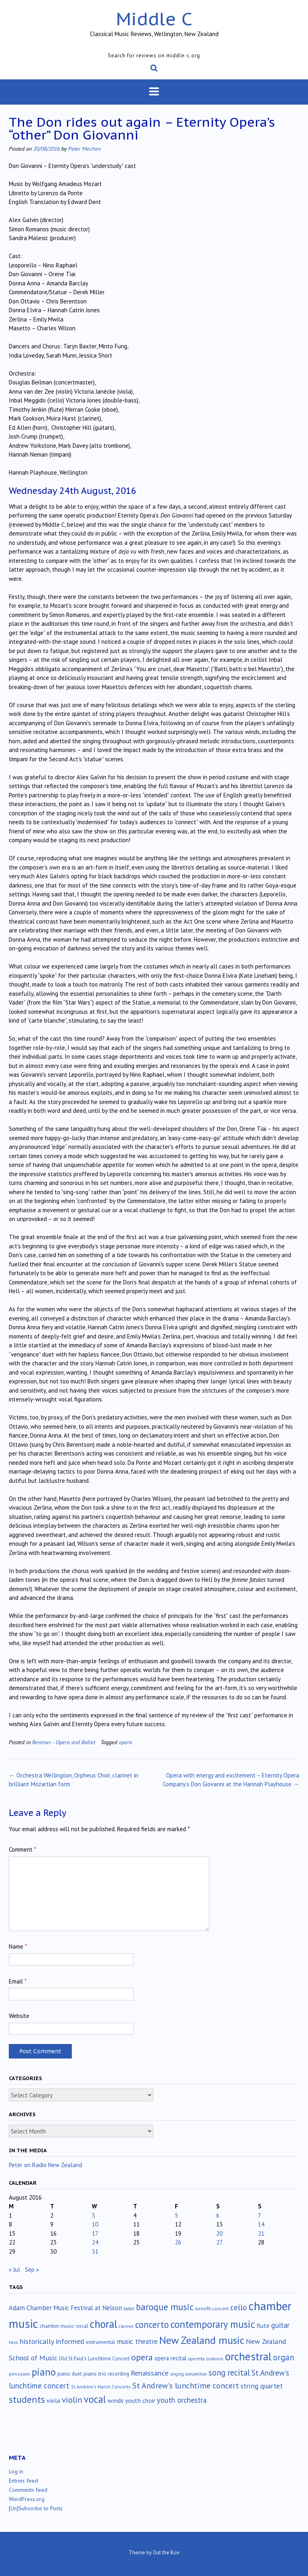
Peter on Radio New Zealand (45, 2165)
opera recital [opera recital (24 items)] (170, 2358)
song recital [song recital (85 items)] (229, 2372)
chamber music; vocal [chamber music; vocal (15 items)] (64, 2326)
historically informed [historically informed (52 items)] (52, 2341)
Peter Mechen (84, 148)
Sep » (32, 2269)
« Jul (14, 2269)
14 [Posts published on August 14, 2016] (261, 2224)
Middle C (154, 18)
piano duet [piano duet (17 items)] (69, 2373)
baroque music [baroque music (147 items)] (165, 2307)
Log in (16, 2471)
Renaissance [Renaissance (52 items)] (149, 2373)
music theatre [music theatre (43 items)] (137, 2341)
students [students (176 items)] (27, 2399)
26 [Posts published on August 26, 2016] (178, 2242)
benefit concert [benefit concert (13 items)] (212, 2308)
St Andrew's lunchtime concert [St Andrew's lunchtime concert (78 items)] (185, 2385)
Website (19, 2016)
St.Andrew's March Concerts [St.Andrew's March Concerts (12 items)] (101, 2387)
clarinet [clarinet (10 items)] (126, 2326)
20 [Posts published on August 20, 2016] (219, 2233)
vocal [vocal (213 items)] (95, 2399)
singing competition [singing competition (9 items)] (188, 2374)
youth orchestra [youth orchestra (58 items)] (182, 2400)
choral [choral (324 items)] (103, 2324)
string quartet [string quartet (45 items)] (262, 2385)
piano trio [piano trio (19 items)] (94, 2373)
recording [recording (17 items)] (118, 2373)
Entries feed (23, 2480)
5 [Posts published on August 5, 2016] (176, 2215)
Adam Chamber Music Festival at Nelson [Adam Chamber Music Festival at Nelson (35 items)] (65, 2307)
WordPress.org (27, 2499)
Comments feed (28, 2489)
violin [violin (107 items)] (72, 2399)
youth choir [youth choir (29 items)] (140, 2400)
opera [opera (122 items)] (142, 2357)
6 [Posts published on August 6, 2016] (217, 2215)
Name (18, 1946)
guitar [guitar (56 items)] (280, 2325)
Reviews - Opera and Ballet (63, 1742)
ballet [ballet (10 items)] (129, 2308)
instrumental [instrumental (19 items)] (100, 2341)
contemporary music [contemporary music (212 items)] (212, 2324)
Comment (22, 1849)
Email (17, 1981)
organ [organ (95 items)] (283, 2357)
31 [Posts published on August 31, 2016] (95, 2251)
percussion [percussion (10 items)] (19, 2374)
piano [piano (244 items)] (44, 2372)
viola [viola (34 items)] (53, 2400)
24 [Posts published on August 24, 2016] (95, 2242)
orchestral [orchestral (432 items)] (248, 2356)
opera (125, 1742)
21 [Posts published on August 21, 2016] (261, 2233)
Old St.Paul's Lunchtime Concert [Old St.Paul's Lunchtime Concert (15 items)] (94, 2358)
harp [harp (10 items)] (13, 2342)
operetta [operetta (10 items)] (196, 2359)
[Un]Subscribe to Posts (36, 2508)
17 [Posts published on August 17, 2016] (95, 2233)
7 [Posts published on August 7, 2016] (259, 2215)
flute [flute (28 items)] (263, 2325)
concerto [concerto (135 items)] (152, 2324)
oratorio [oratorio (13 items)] (214, 2359)
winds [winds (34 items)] (115, 2400)
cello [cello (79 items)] (238, 2307)
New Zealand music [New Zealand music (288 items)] (201, 2340)
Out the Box (166, 2552)
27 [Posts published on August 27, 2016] (219, 2242)
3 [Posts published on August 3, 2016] (93, 2215)
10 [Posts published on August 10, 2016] (95, 2224)
